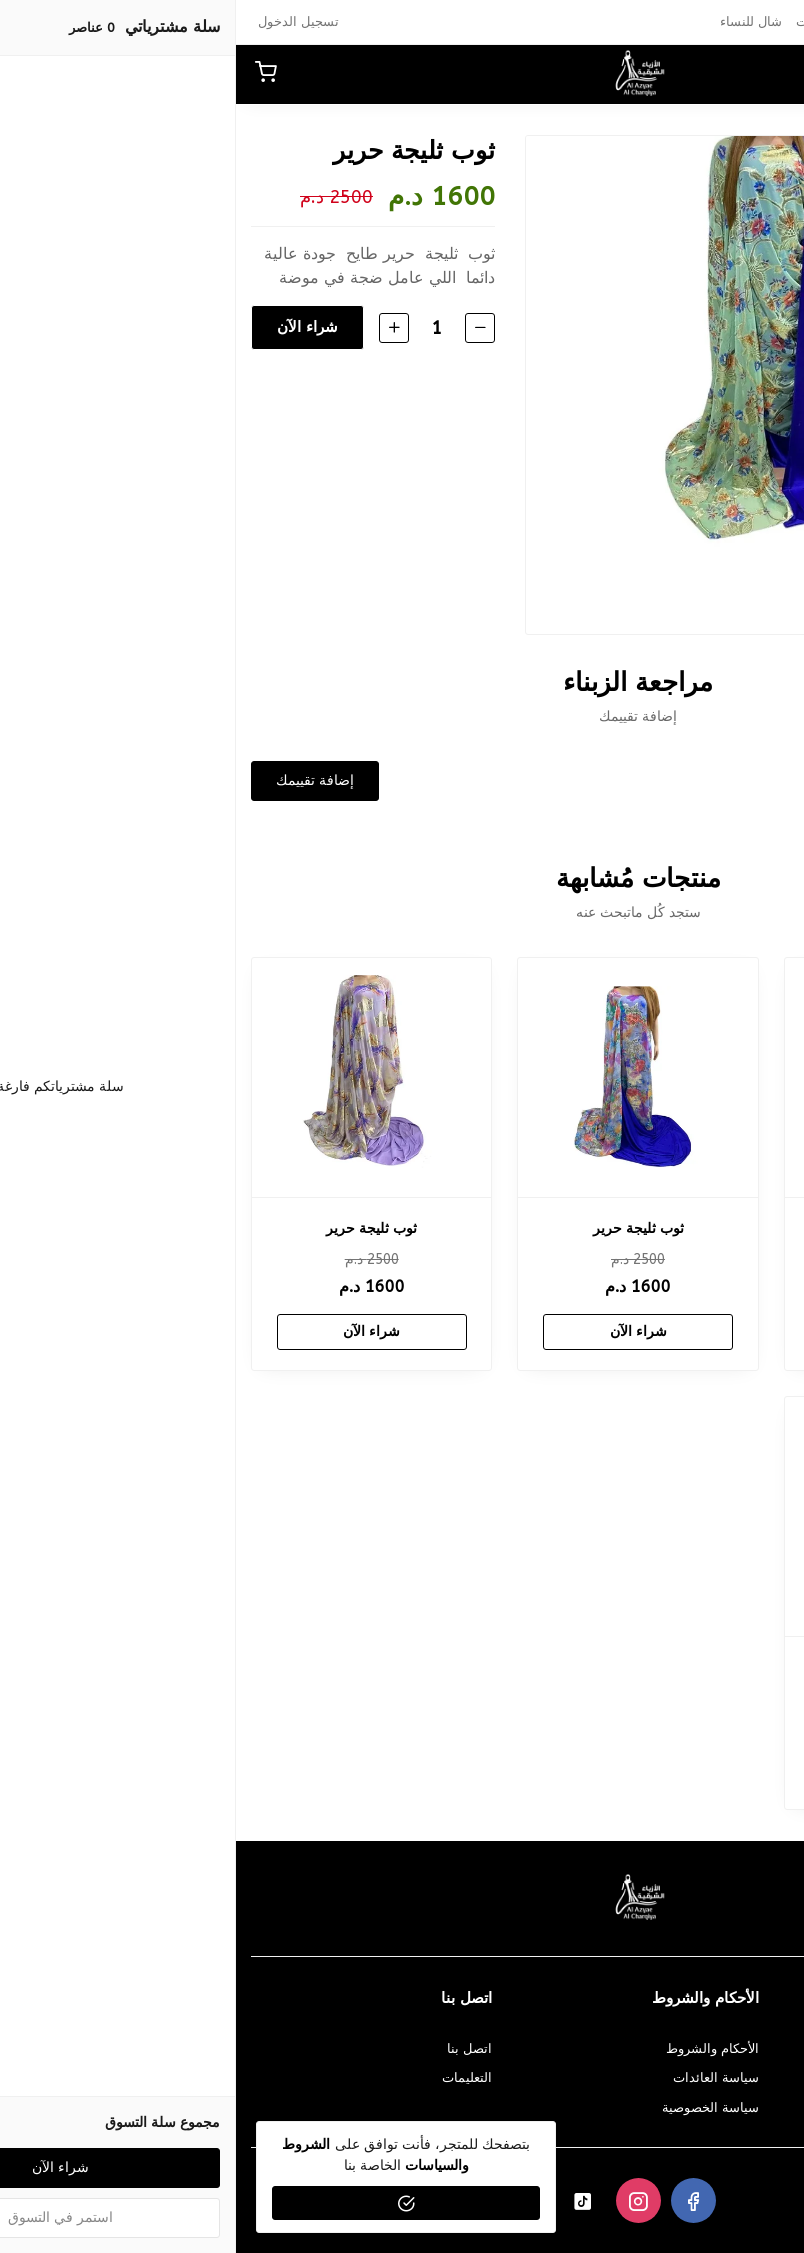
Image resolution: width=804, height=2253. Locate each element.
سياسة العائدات (480, 2077)
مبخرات (581, 21)
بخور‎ (723, 21)
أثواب (631, 21)
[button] (739, 74)
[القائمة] (774, 74)
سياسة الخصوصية (474, 2107)
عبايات (679, 21)
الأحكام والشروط (476, 2048)
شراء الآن (70, 327)
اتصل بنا (233, 2048)
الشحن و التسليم (742, 2107)
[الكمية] (199, 327)
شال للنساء (515, 21)
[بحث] (704, 74)
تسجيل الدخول (62, 21)
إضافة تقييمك (79, 780)
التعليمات (231, 2077)
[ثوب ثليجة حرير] (668, 1077)
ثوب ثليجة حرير (668, 1228)
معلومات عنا (755, 2048)
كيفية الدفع (759, 2077)
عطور (766, 21)
